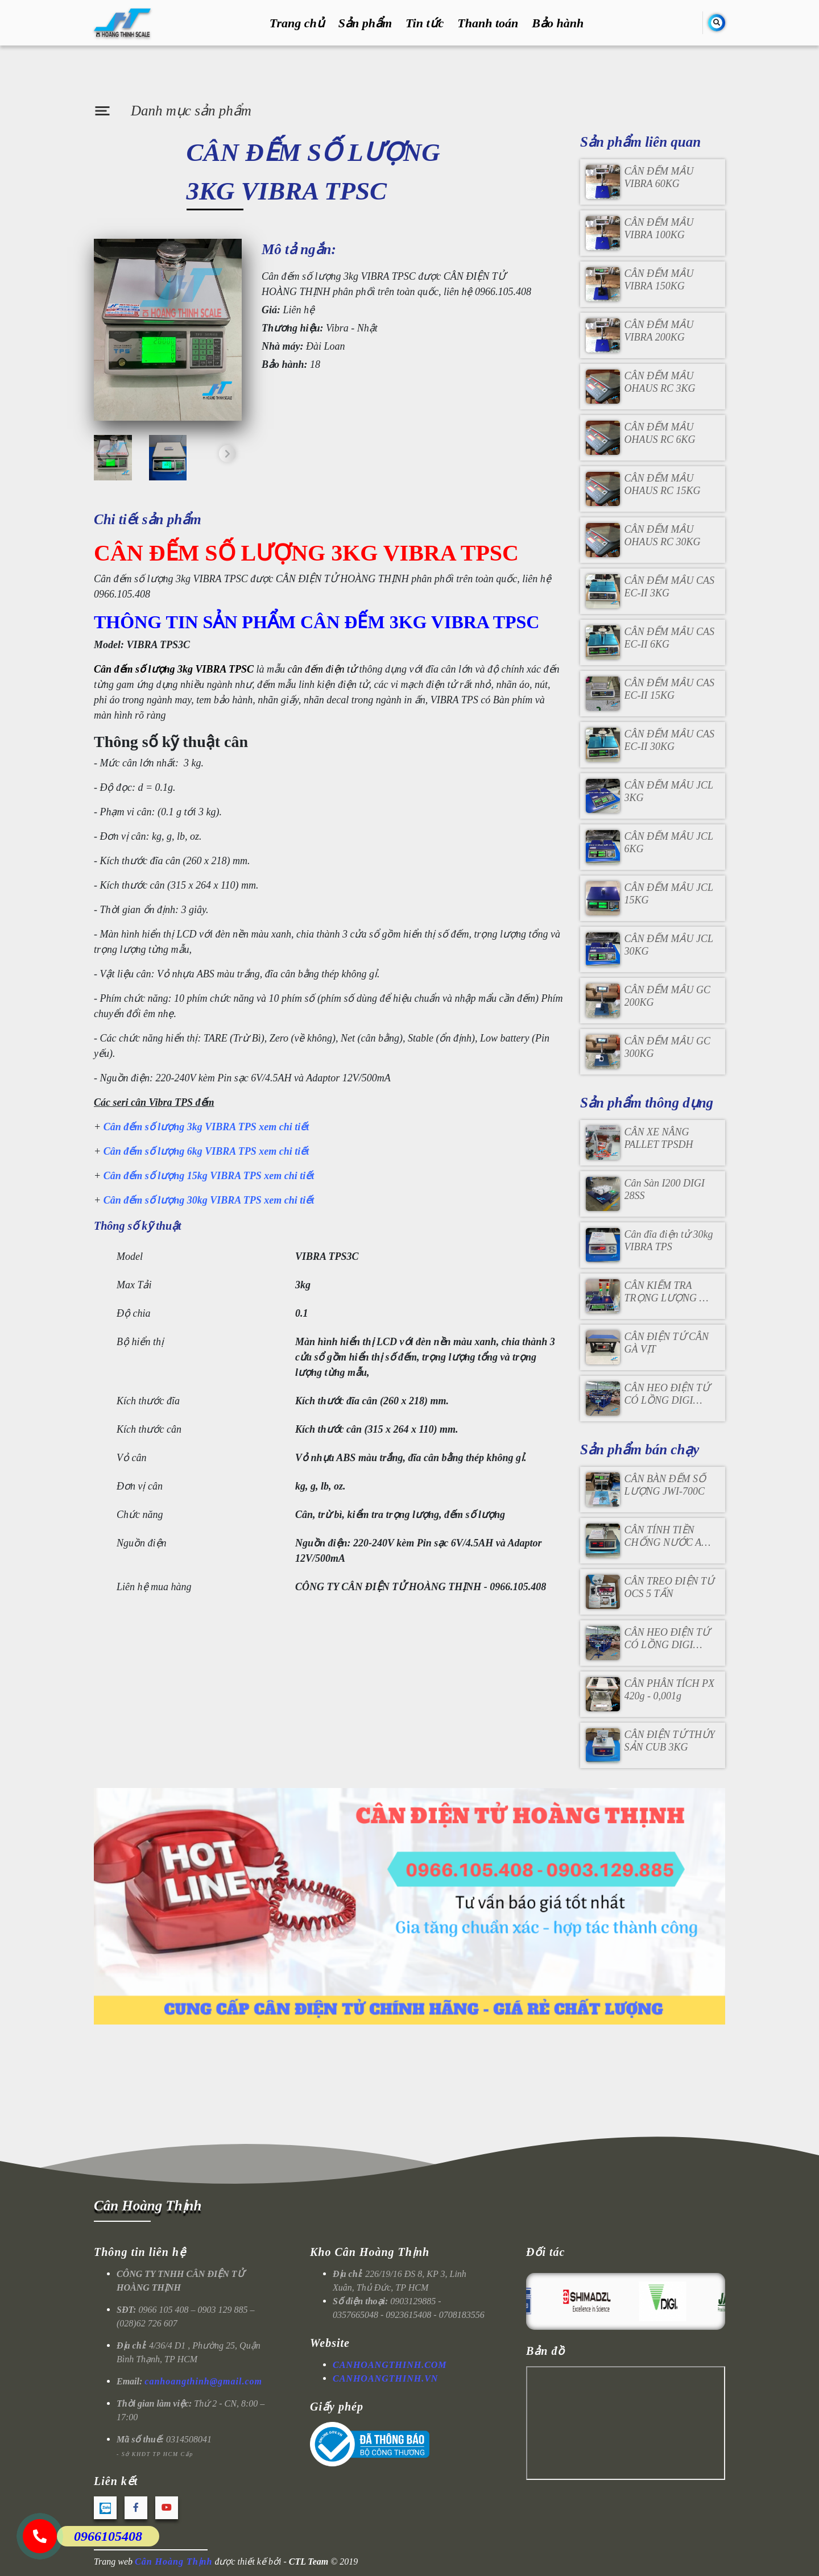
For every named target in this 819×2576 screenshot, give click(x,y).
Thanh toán (487, 23)
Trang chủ (297, 23)
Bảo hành (558, 23)
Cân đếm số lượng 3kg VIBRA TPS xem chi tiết (206, 1127)
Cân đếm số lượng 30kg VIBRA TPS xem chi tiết (210, 1200)
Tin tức (425, 23)
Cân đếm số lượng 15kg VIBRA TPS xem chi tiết (209, 1175)
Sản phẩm (365, 23)
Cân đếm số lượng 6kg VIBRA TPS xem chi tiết (206, 1151)
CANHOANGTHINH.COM (390, 2365)
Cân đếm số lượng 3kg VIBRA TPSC (174, 669)
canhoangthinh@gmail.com (203, 2381)
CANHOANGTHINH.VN (385, 2378)
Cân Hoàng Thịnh (147, 2205)
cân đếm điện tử (322, 669)
